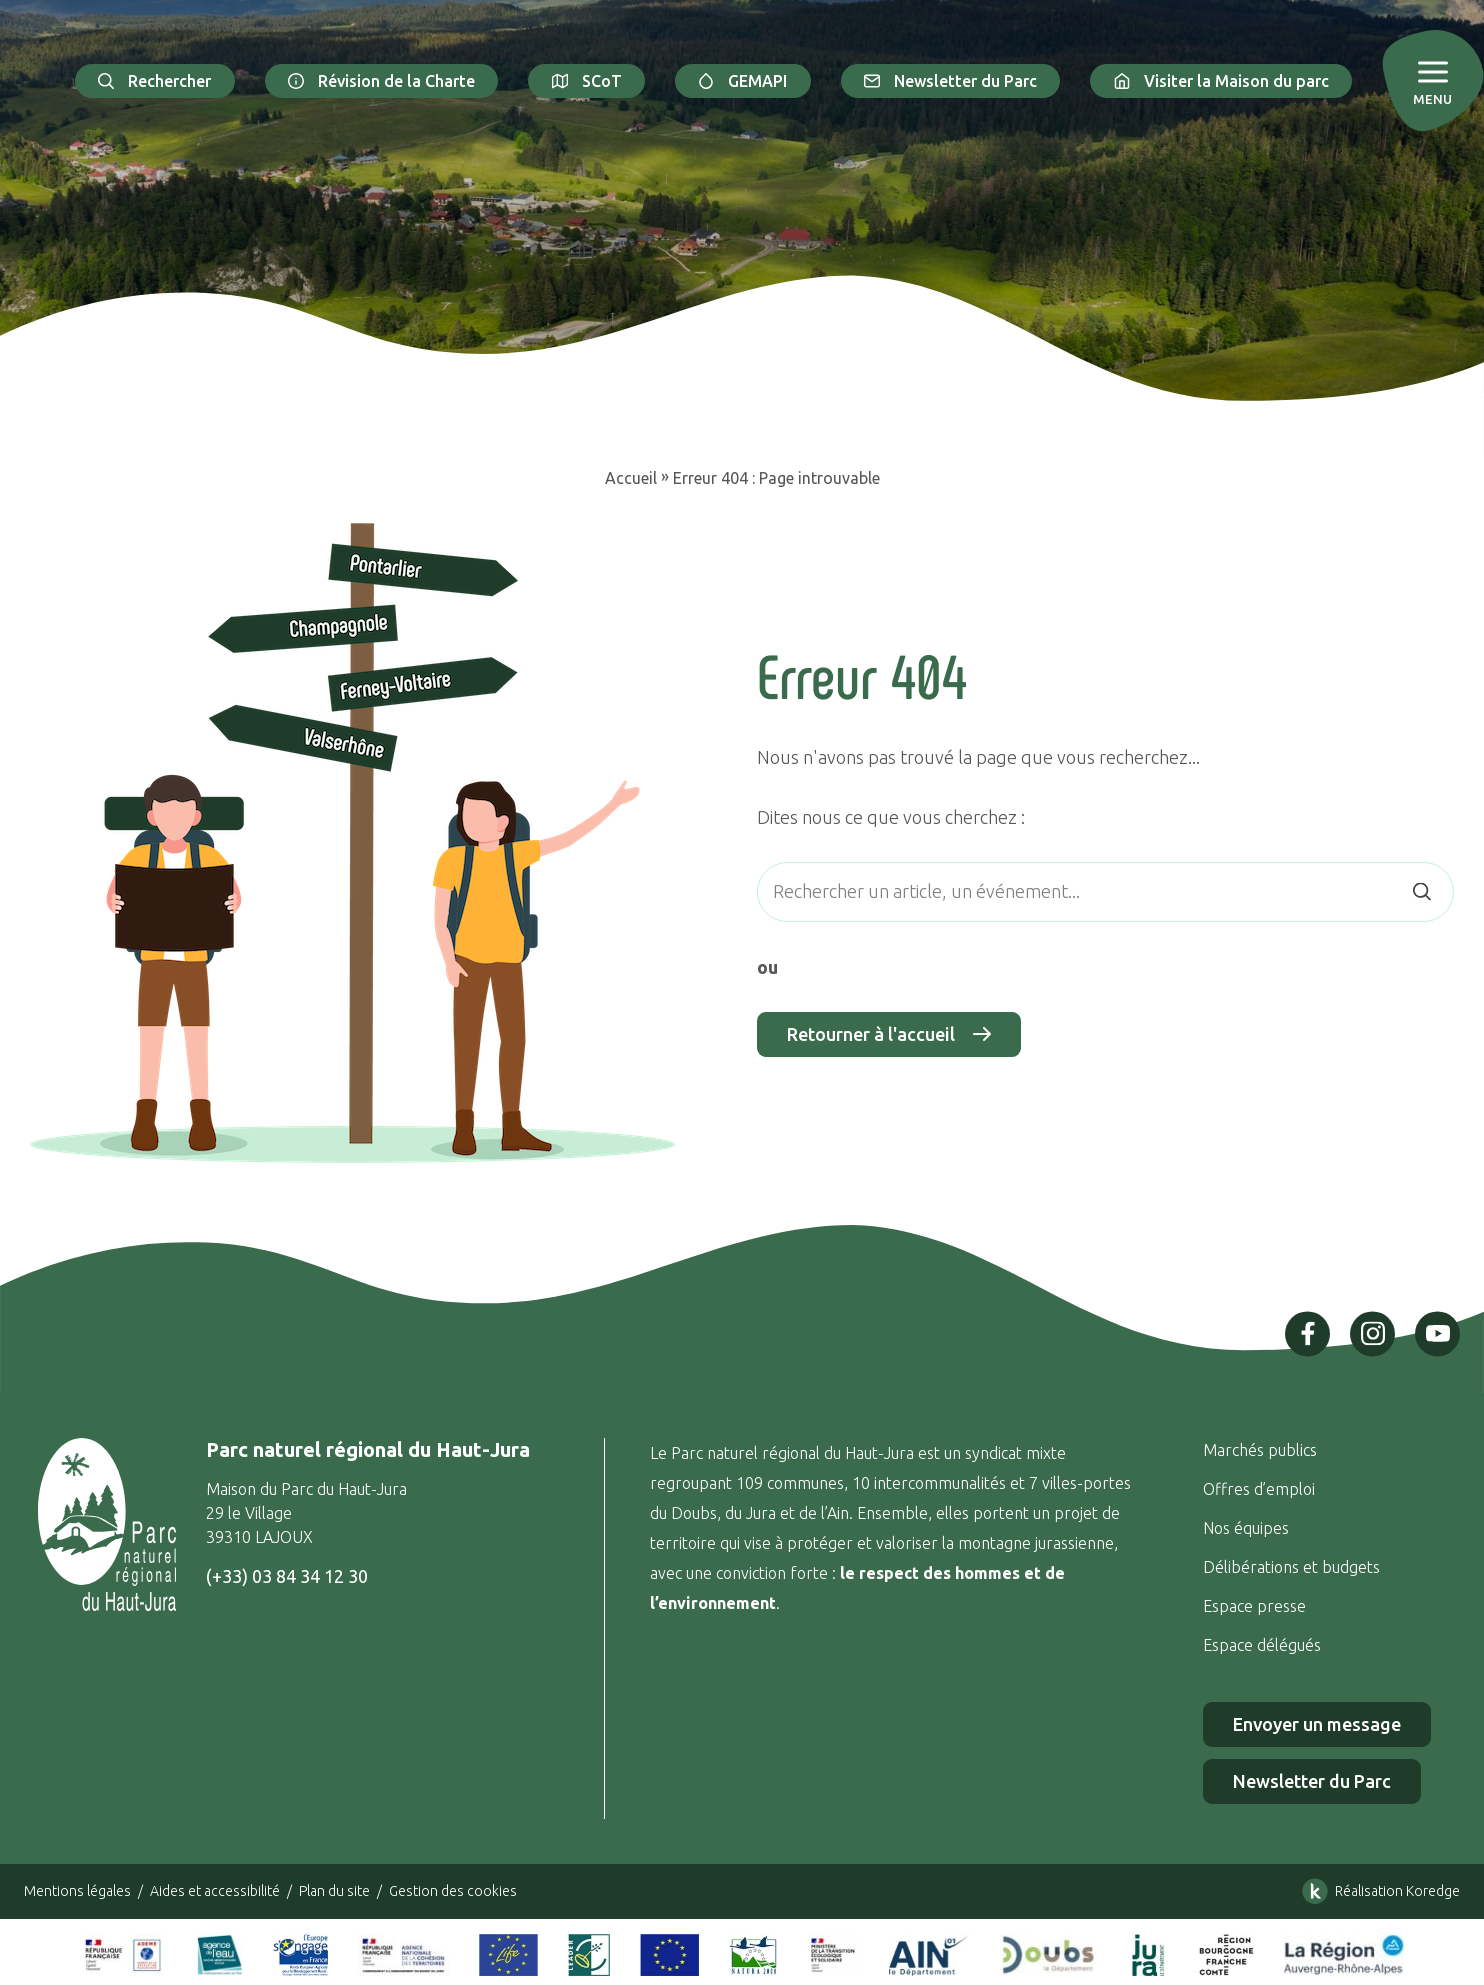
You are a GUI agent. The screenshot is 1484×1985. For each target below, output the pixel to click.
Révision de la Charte (382, 81)
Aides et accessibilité (215, 1891)
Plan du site (334, 1891)
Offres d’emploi (1259, 1489)
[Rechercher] (1421, 891)
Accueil (631, 478)
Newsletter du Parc (951, 81)
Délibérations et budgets (1291, 1567)
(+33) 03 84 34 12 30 (287, 1576)
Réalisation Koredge (1377, 1891)
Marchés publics (1260, 1450)
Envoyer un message (1317, 1724)
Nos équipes (1246, 1528)
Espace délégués (1264, 1645)
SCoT (586, 81)
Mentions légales (77, 1891)
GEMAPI (743, 81)
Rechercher (155, 81)
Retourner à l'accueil (889, 1034)
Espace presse (1256, 1606)
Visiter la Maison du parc (1221, 81)
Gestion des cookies (453, 1891)
